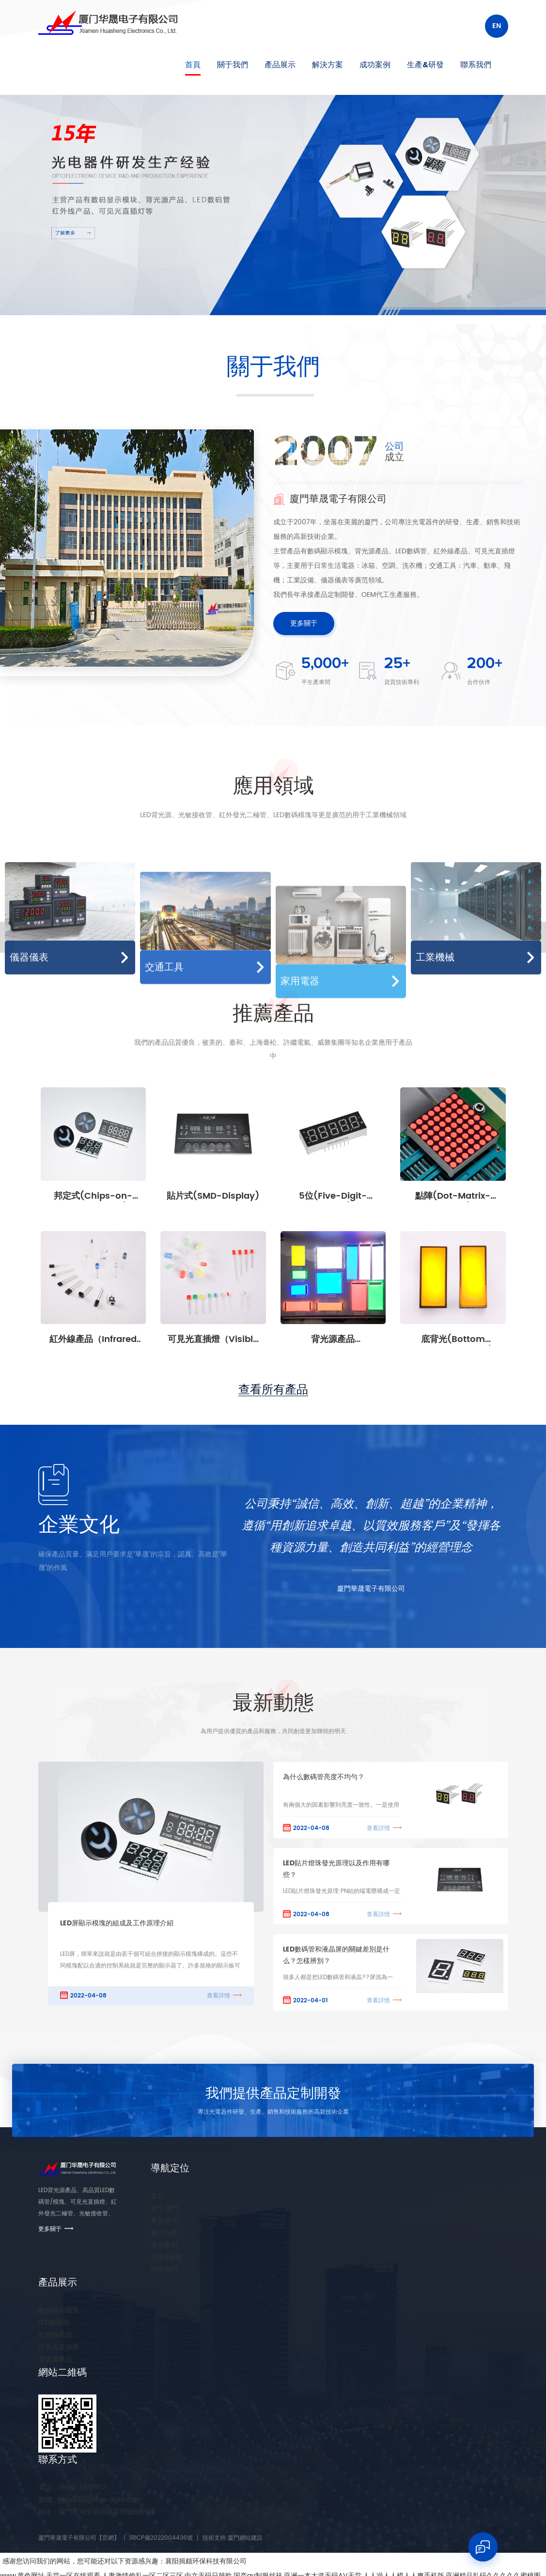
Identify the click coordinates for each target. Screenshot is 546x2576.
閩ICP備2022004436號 (161, 2538)
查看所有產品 (273, 1390)
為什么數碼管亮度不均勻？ (323, 1777)
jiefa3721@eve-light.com (89, 2499)
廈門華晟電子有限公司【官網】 (79, 2538)
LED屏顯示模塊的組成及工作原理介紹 (116, 1923)
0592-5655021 (73, 2487)
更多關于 (303, 623)
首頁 (193, 65)
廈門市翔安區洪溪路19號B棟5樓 (97, 2511)
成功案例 (374, 65)
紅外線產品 (55, 2334)
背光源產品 (55, 2359)
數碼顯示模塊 (58, 2310)
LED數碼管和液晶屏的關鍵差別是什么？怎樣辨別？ (336, 1955)
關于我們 (232, 65)
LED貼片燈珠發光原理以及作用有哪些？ (336, 1869)
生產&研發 (425, 65)
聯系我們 (475, 65)
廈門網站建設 (245, 2538)
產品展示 (280, 65)
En (496, 25)
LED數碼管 (54, 2322)
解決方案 (327, 65)
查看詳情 (218, 1995)
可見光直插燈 (58, 2347)
